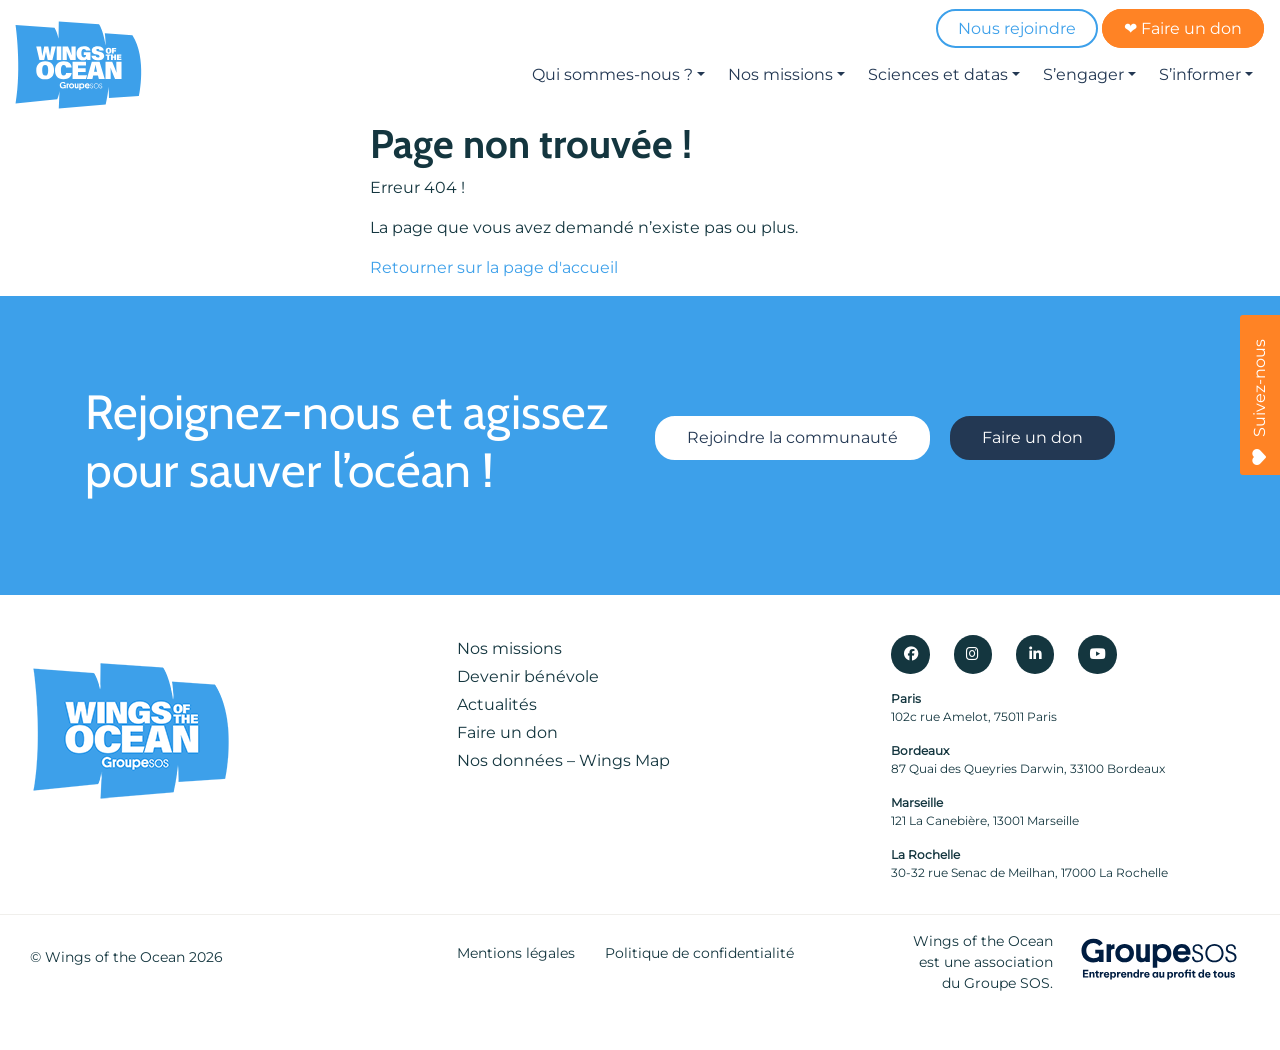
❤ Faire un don (1183, 28)
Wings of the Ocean (115, 957)
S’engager (1083, 74)
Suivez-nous (1259, 402)
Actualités (497, 704)
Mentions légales (516, 953)
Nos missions (780, 74)
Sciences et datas (938, 74)
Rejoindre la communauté (792, 437)
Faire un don (1032, 437)
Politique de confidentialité (699, 953)
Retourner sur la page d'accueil (494, 267)
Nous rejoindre (1017, 28)
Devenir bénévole (528, 676)
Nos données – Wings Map (563, 760)
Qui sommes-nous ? (612, 74)
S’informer (1200, 74)
